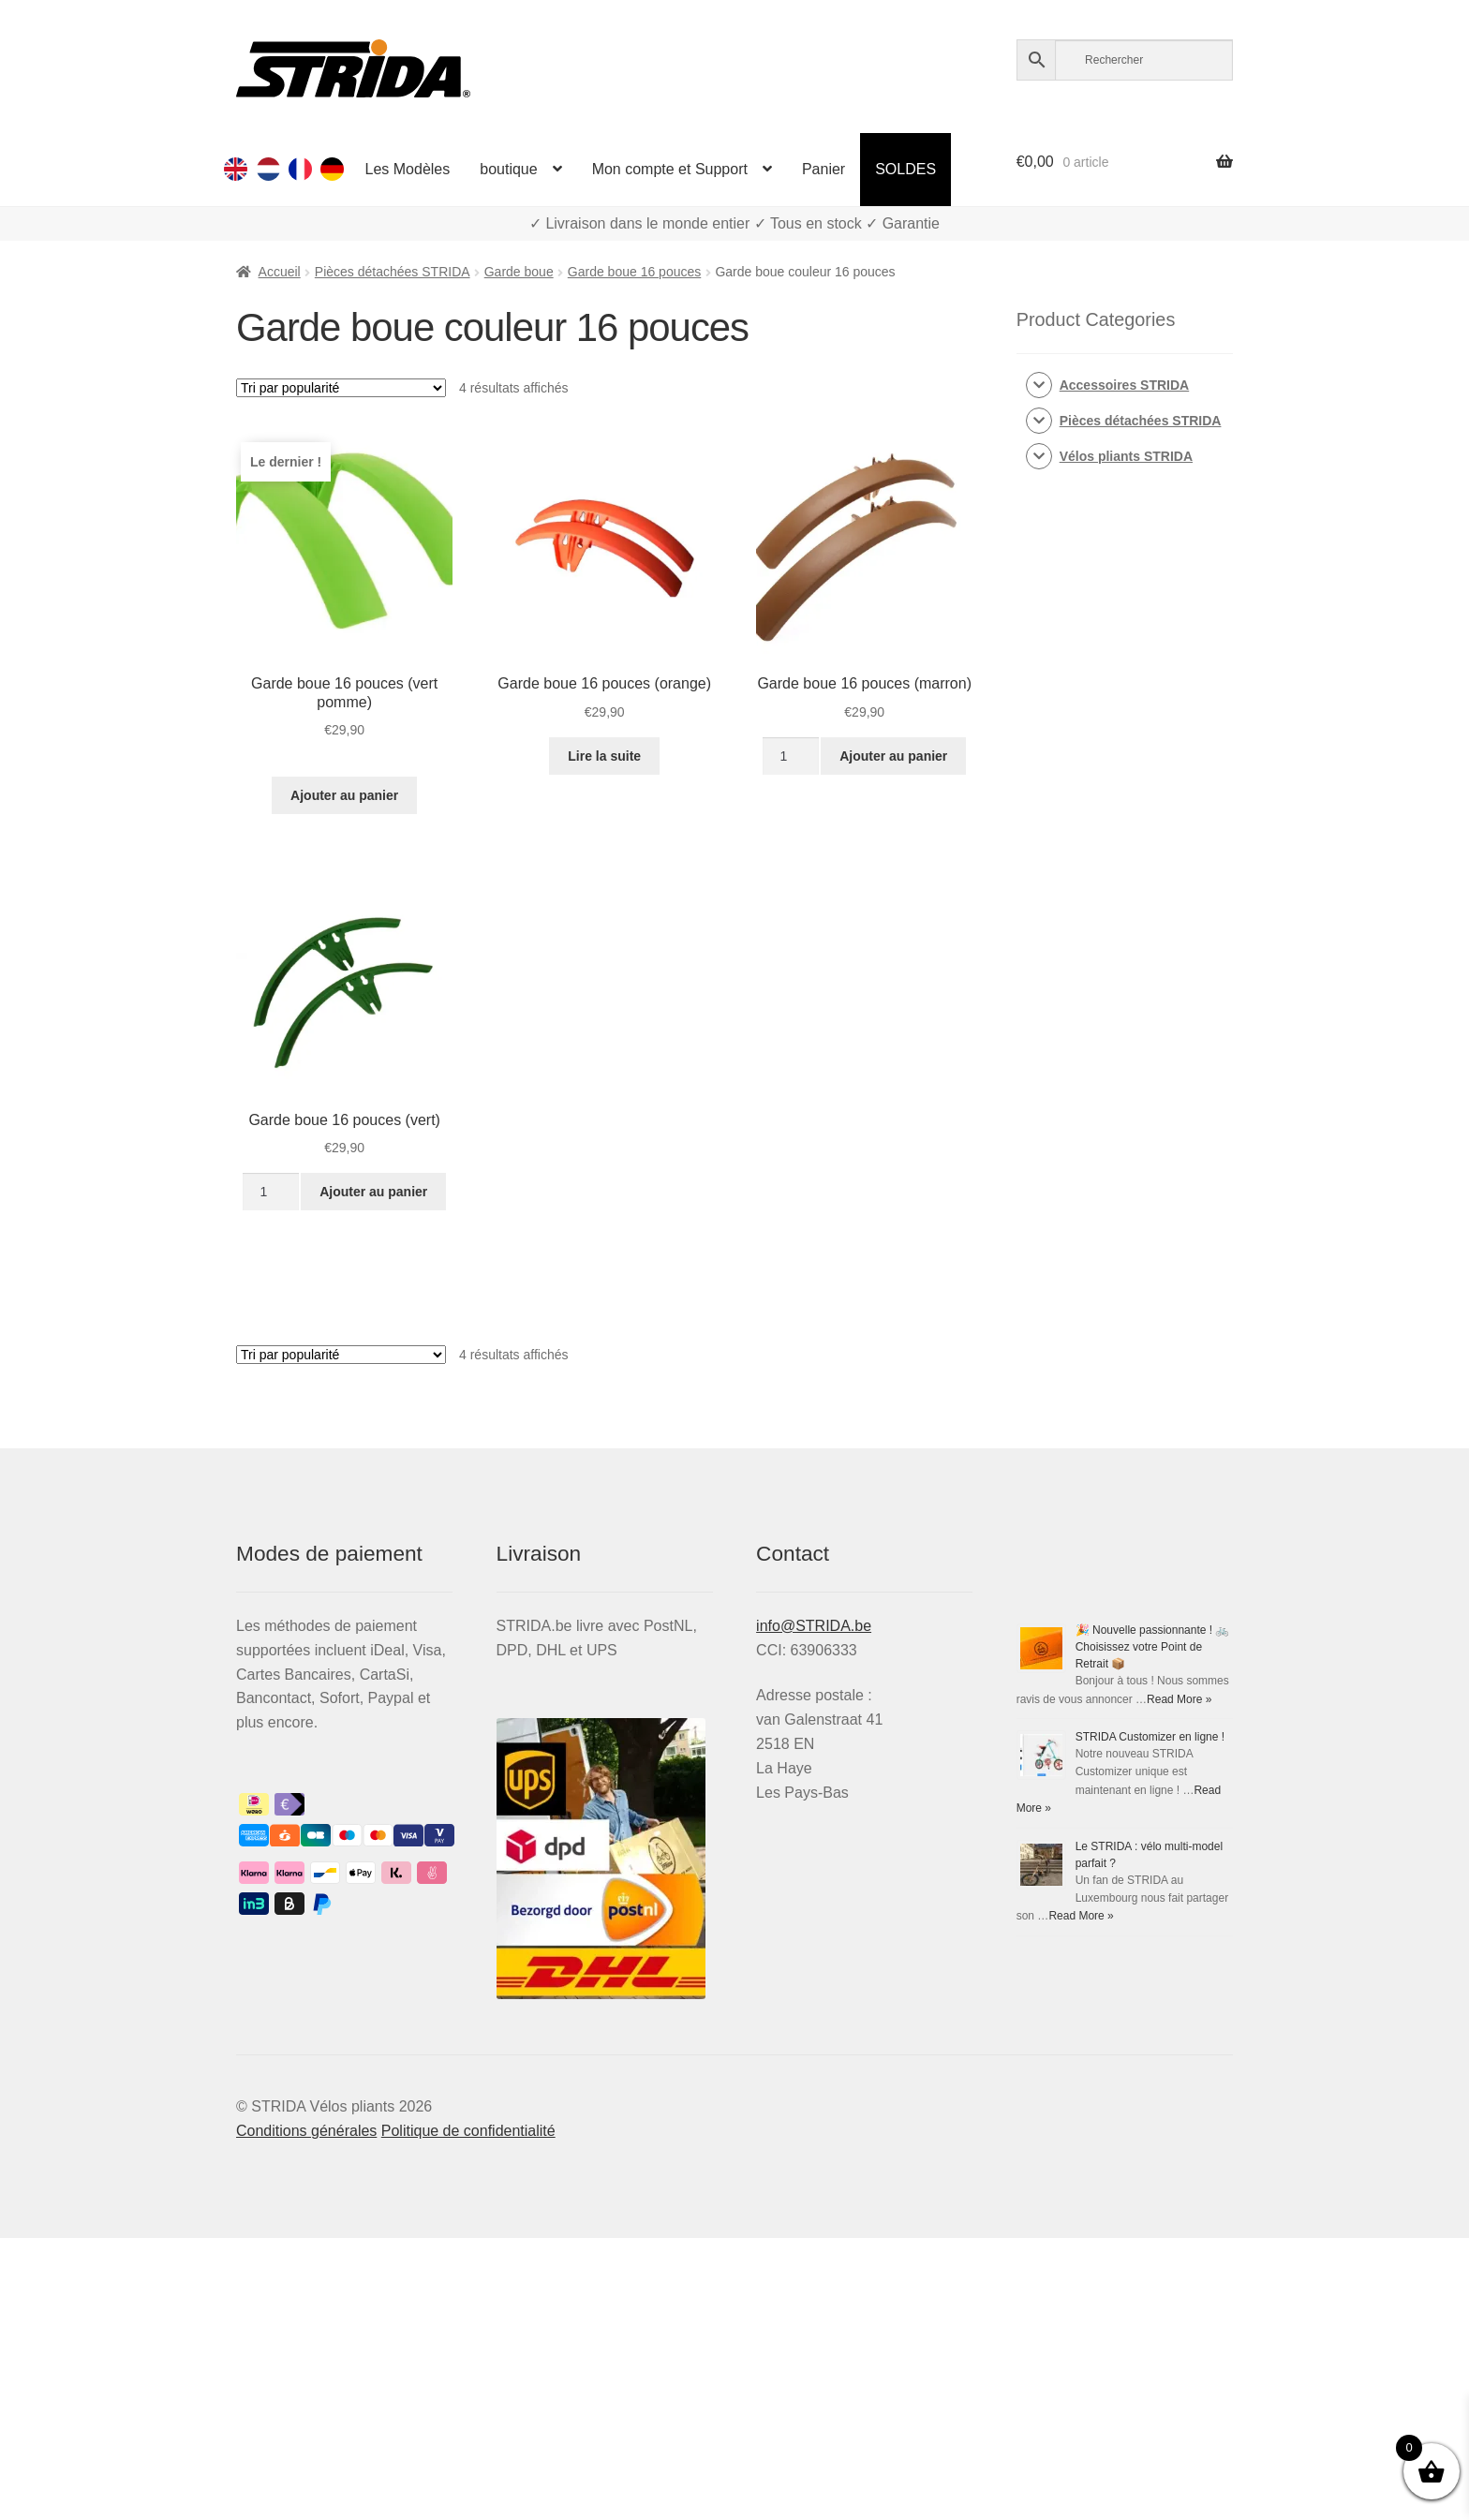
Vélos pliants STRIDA (1126, 456)
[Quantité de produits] (790, 756)
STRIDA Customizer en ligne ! (1150, 1736)
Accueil (280, 271)
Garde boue (519, 271)
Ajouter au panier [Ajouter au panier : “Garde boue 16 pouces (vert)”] (373, 1191)
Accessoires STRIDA (1125, 385)
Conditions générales (306, 2131)
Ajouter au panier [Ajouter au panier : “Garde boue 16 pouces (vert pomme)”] (344, 795)
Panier (823, 169)
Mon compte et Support (670, 169)
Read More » (1179, 1699)
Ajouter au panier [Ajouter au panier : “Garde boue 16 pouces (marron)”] (893, 756)
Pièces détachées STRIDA (392, 271)
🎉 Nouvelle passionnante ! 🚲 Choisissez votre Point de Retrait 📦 (1153, 1646)
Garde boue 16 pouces (634, 271)
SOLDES (905, 169)
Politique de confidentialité (468, 2131)
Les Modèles (408, 169)
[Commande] (341, 387)
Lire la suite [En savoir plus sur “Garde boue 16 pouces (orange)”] (604, 756)
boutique (508, 169)
